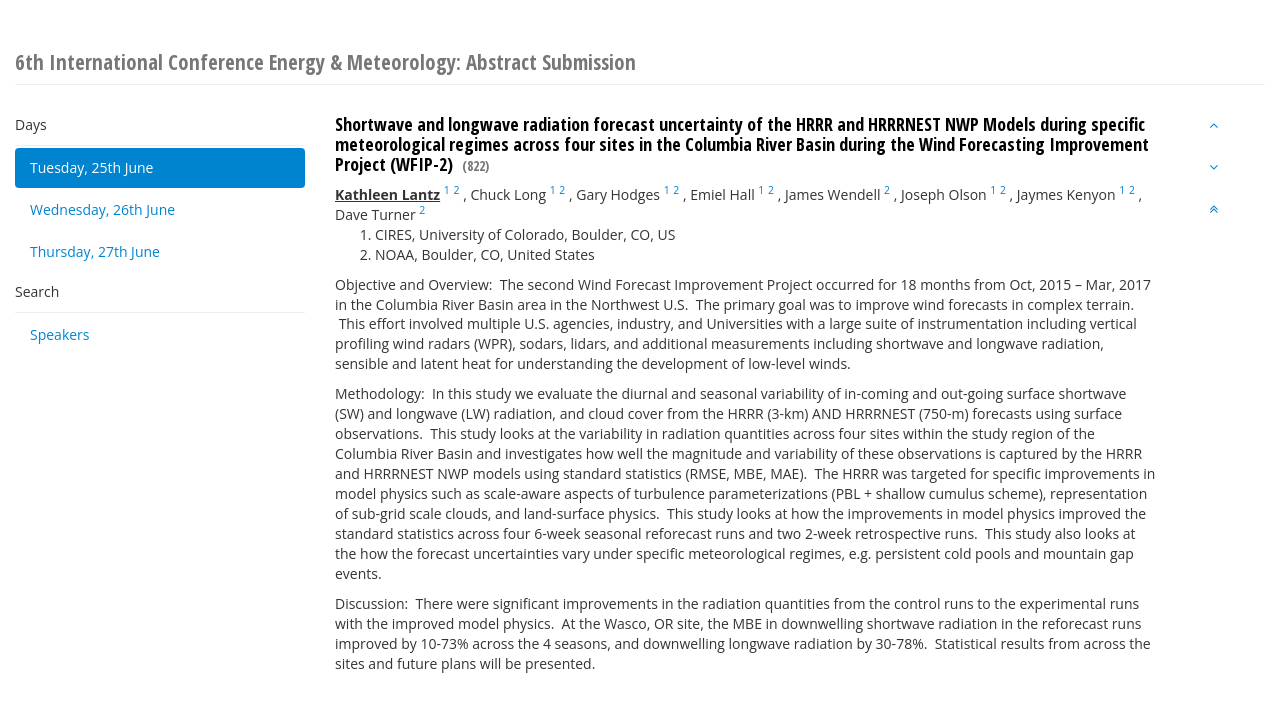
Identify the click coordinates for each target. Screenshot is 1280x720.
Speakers (60, 334)
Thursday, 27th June (95, 251)
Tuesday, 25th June (91, 167)
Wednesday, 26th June (102, 209)
